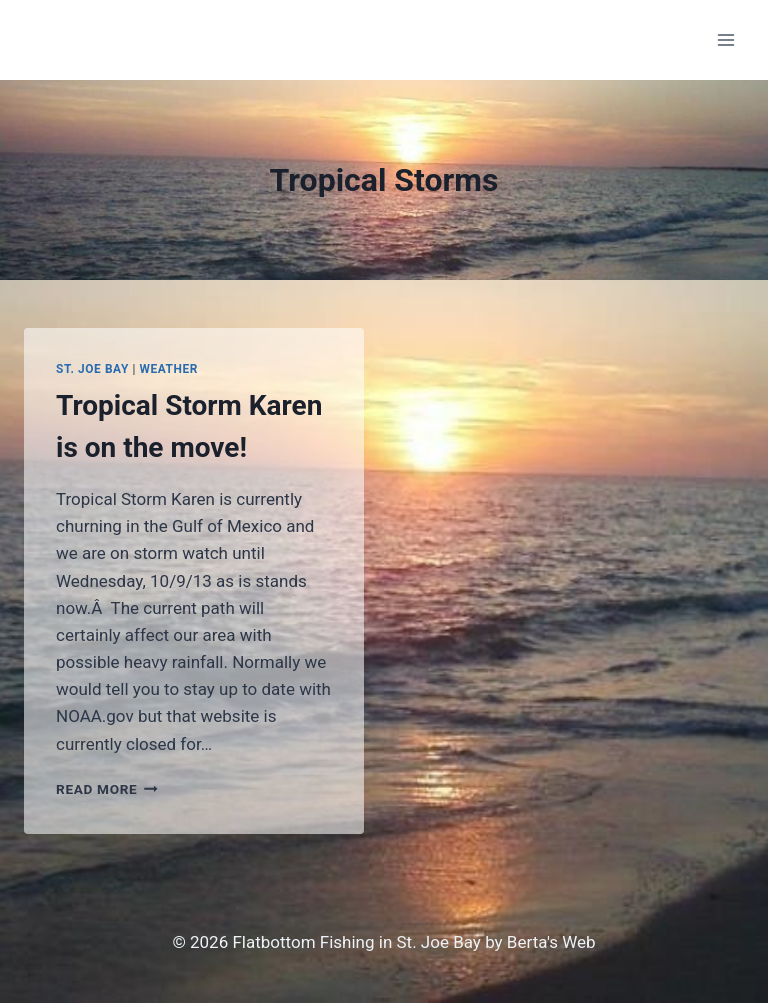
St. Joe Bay (92, 369)
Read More (107, 789)
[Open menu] (725, 39)
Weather (168, 369)
